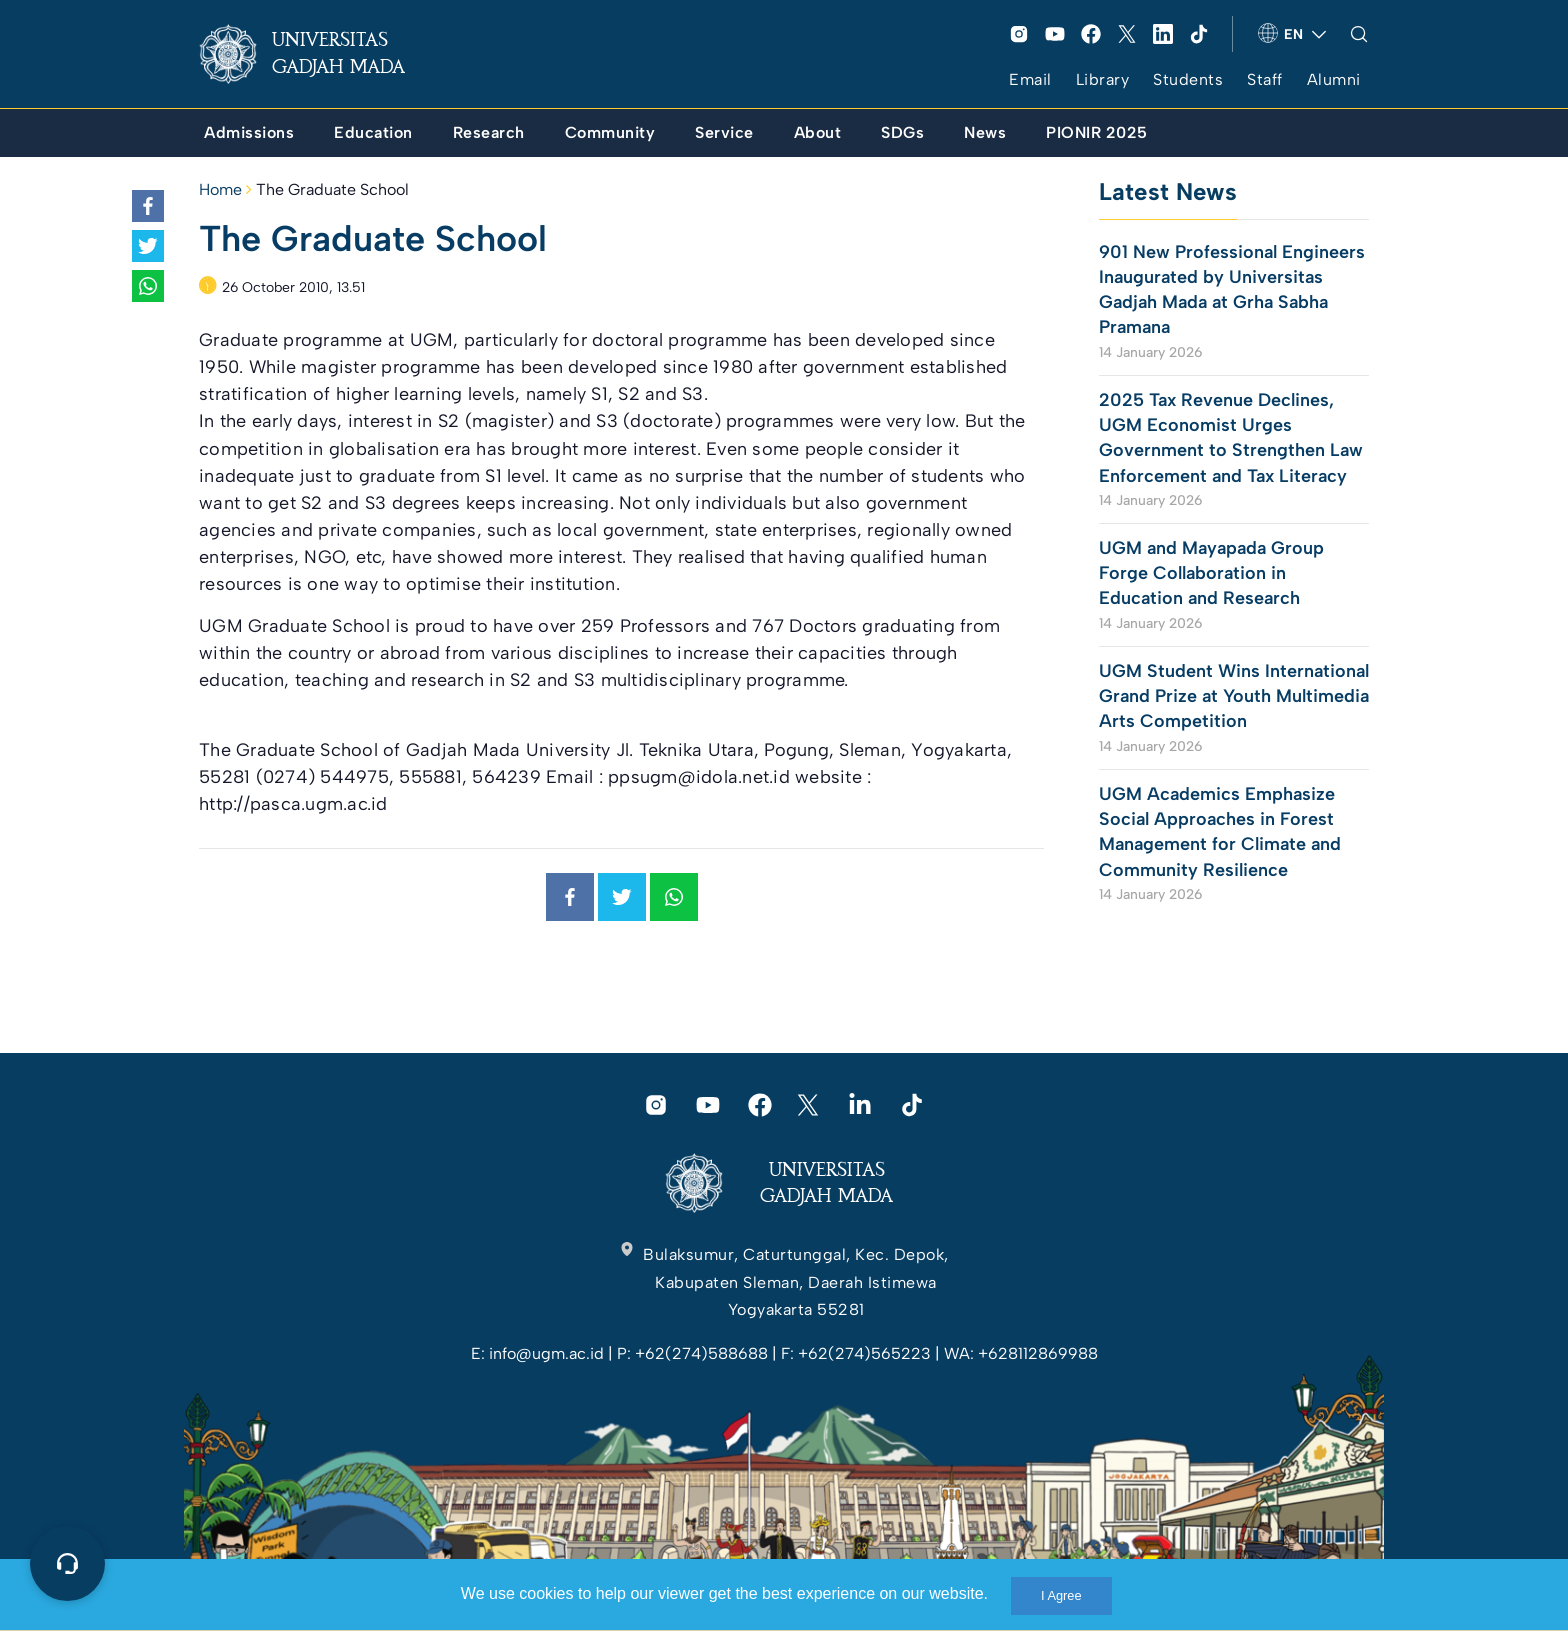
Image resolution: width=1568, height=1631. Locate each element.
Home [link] (220, 189)
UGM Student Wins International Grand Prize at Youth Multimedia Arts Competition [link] (1234, 696)
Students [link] (1188, 79)
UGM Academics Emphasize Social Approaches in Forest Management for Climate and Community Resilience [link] (1220, 832)
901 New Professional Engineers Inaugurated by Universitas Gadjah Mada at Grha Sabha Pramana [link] (1232, 290)
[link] (318, 54)
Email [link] (1030, 79)
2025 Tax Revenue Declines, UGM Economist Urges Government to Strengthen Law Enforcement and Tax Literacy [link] (1231, 438)
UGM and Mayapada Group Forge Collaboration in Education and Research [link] (1211, 573)
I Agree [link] (1061, 1595)
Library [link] (1103, 79)
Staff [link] (1265, 79)
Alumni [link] (1334, 79)
